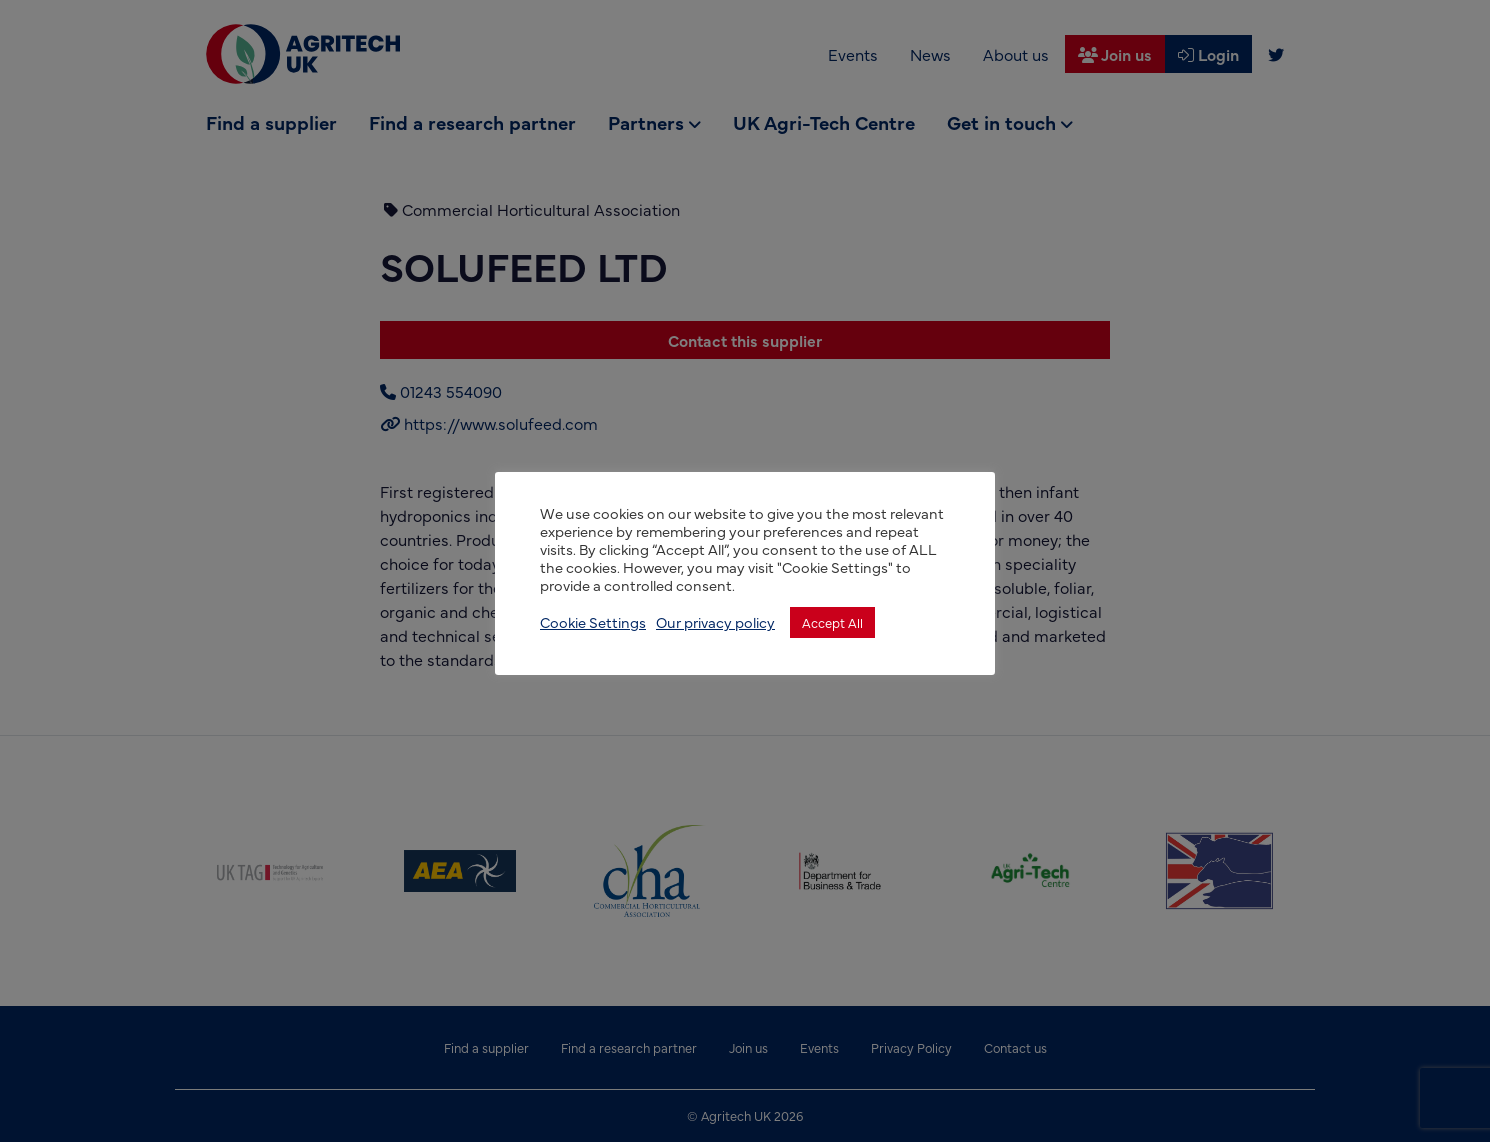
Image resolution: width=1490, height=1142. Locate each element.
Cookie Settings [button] (593, 622)
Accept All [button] (832, 622)
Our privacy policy (715, 622)
